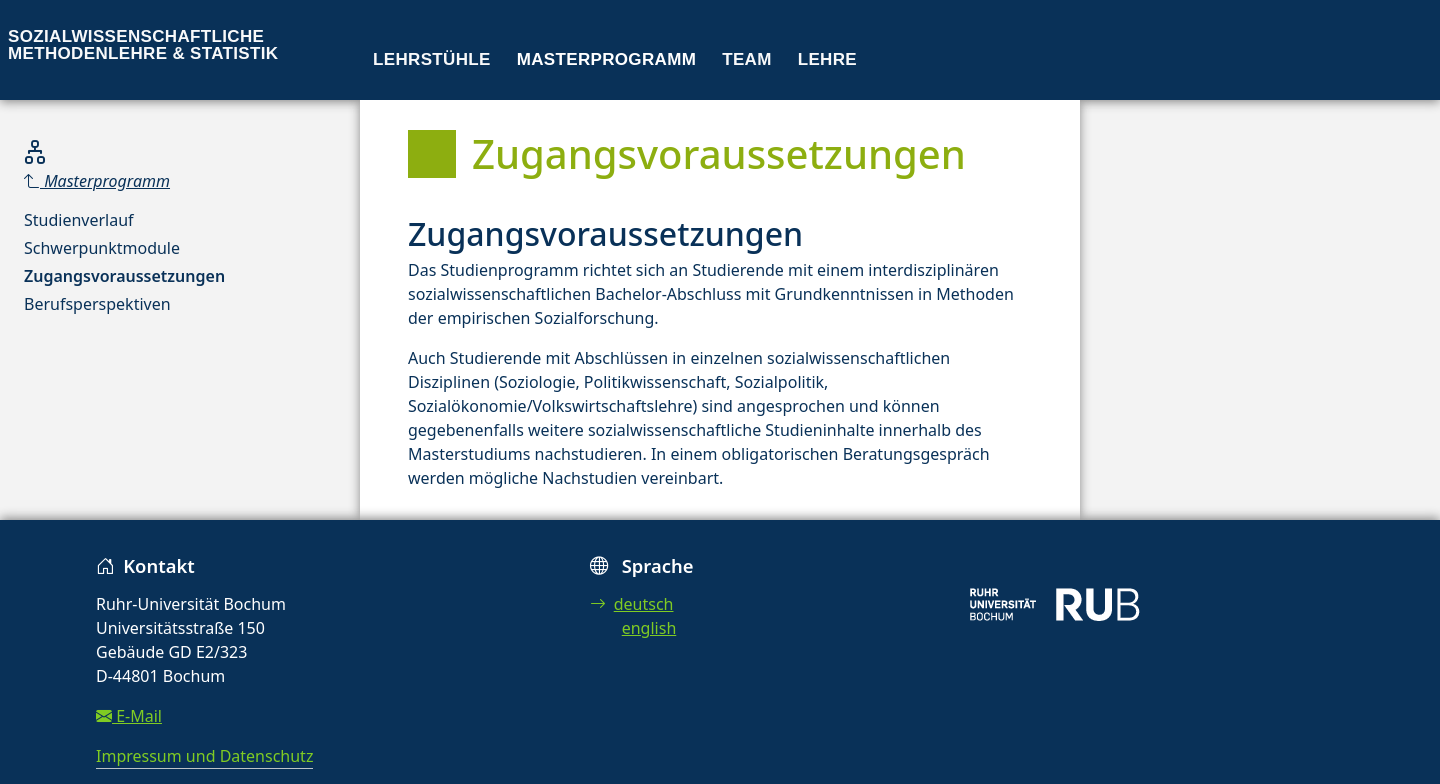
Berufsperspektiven (97, 304)
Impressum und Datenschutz (204, 756)
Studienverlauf (79, 220)
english (649, 628)
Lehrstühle (432, 59)
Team (747, 59)
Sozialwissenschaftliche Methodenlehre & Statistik (143, 45)
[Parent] (124, 181)
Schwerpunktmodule (102, 248)
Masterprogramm (606, 59)
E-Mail (129, 716)
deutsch (632, 604)
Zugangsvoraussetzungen (124, 276)
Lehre (827, 59)
